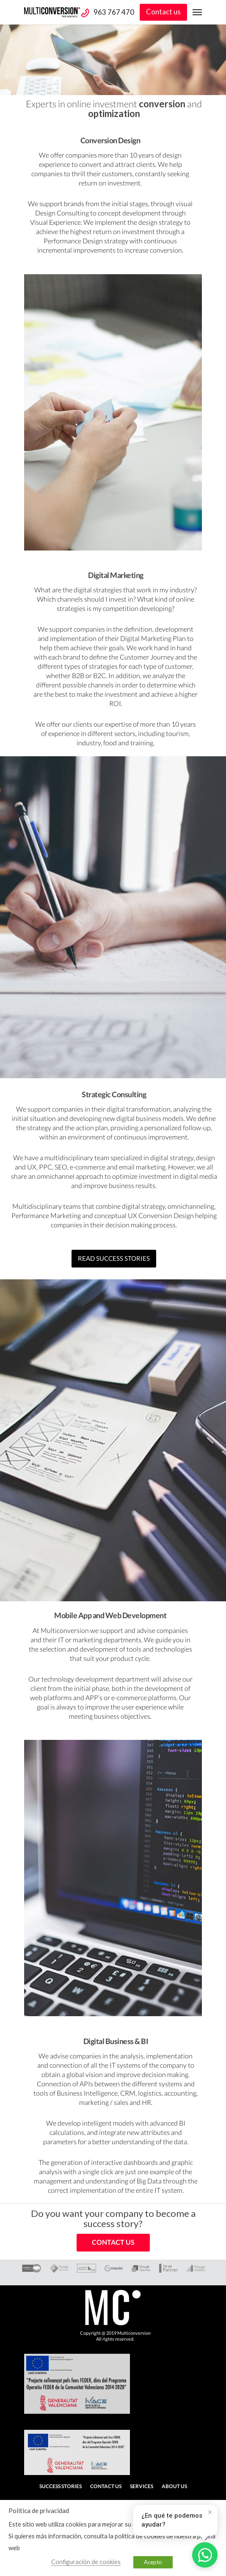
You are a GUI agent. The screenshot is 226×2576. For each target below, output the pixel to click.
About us (174, 2486)
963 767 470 (114, 12)
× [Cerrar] (210, 2512)
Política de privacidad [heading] (38, 2510)
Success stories (60, 2486)
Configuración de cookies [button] (86, 2561)
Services (141, 2486)
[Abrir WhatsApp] (205, 2555)
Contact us (163, 11)
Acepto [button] (153, 2562)
